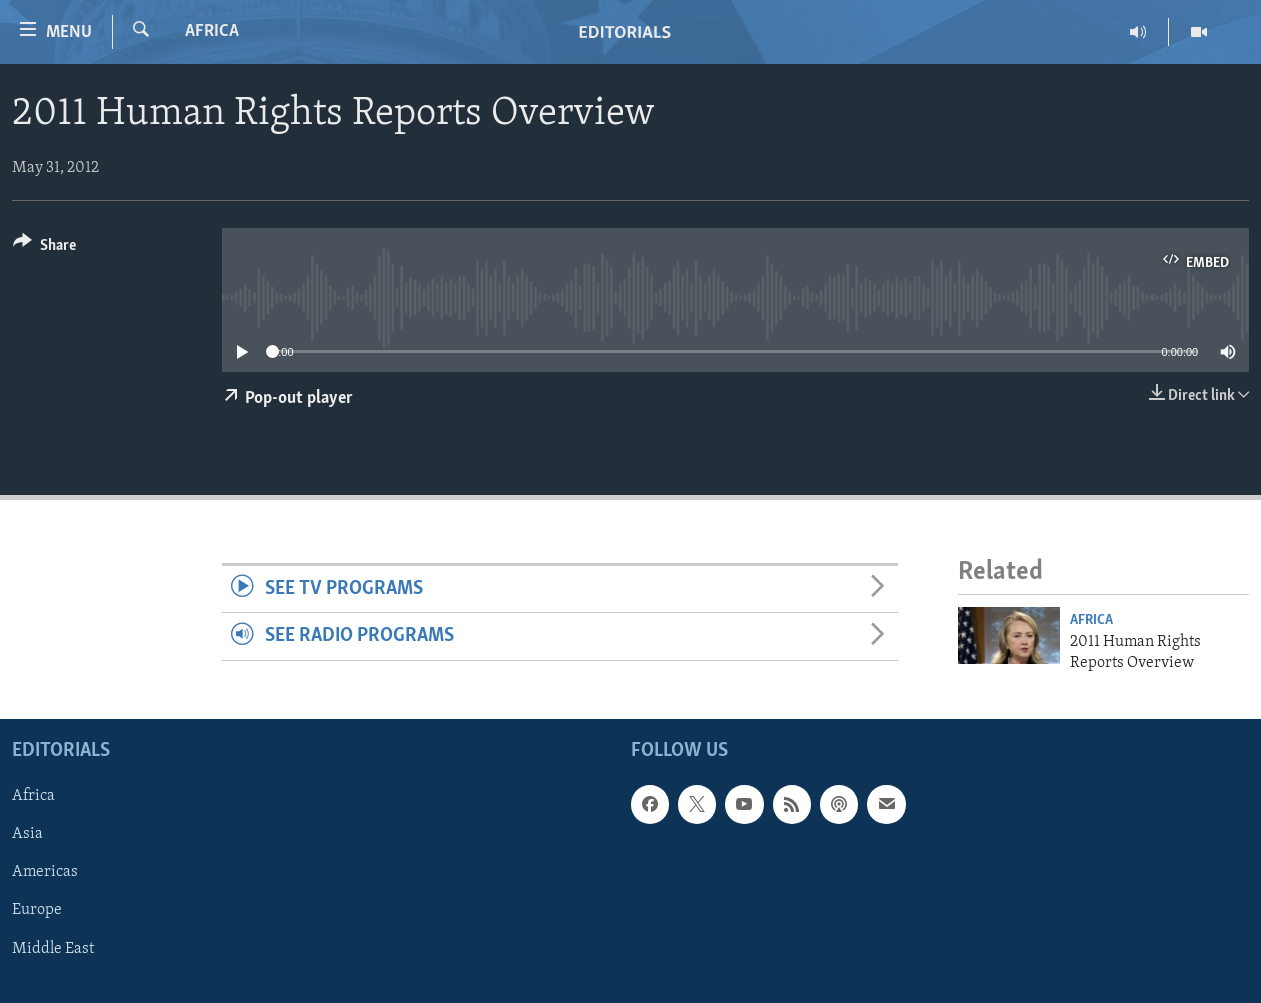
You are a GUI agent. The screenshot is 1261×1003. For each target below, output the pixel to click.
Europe (37, 910)
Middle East (53, 948)
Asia (27, 834)
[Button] (44, 248)
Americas (45, 872)
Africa (212, 31)
